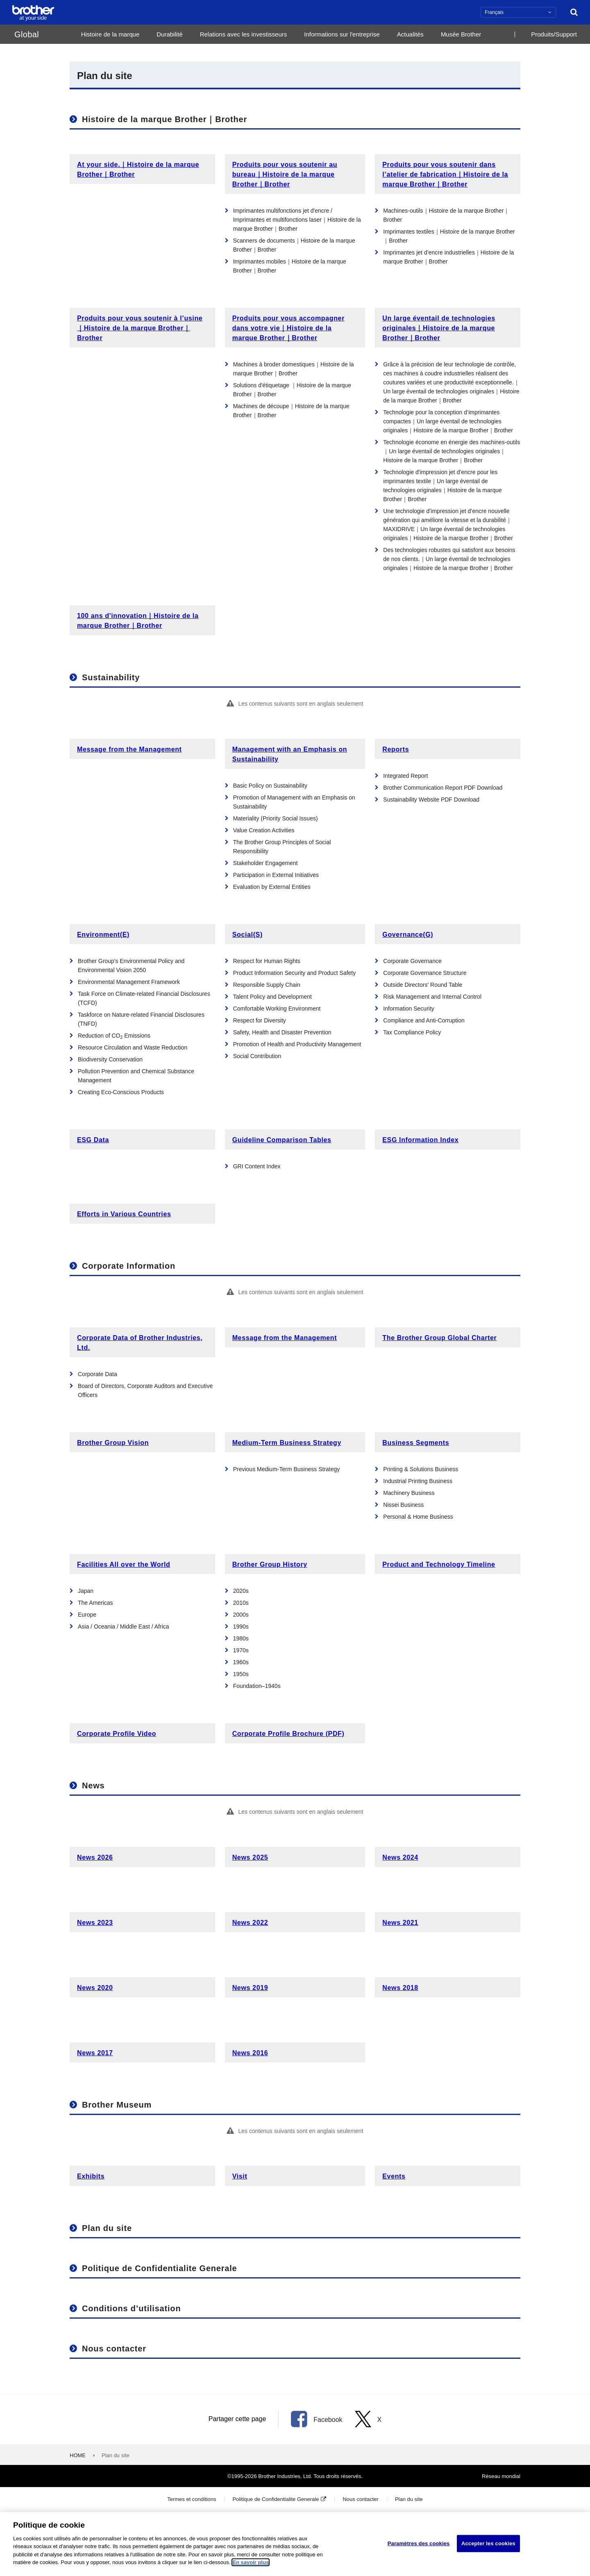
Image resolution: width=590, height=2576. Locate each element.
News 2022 (250, 1922)
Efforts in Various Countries (124, 1214)
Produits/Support (554, 34)
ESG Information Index (420, 1139)
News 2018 (400, 1987)
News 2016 (250, 2052)
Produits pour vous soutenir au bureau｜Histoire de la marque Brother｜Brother (285, 174)
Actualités (410, 34)
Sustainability (111, 677)
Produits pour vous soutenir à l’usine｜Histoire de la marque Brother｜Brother (139, 328)
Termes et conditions (191, 2499)
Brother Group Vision (113, 1442)
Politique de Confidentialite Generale (159, 2268)
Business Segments (415, 1442)
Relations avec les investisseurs (243, 34)
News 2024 (400, 1857)
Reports (395, 749)
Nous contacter (114, 2348)
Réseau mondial (501, 2476)
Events (393, 2176)
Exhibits (90, 2176)
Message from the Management (129, 749)
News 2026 (95, 1857)
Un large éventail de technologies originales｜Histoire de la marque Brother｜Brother (438, 328)
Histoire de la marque (110, 34)
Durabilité (169, 34)
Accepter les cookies (488, 2546)
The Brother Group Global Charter (439, 1337)
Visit (239, 2176)
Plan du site (107, 2228)
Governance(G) (407, 934)
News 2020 (95, 1987)
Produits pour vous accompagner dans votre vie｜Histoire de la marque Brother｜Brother (288, 328)
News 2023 (95, 1922)
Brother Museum (117, 2104)
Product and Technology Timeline (438, 1564)
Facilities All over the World (123, 1564)
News (93, 1785)
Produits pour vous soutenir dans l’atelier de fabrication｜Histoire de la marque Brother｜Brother (445, 174)
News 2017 (95, 2052)
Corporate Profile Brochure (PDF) (288, 1733)
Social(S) (247, 934)
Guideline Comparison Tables (281, 1139)
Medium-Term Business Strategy (286, 1442)
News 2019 (250, 1987)
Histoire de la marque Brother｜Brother (164, 119)
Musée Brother (461, 34)
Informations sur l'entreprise (342, 34)
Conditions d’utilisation (131, 2308)
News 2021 (400, 1922)
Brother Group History (269, 1564)
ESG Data (93, 1139)
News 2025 (250, 1857)
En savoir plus (250, 2565)
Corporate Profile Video (116, 1733)
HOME (78, 2455)
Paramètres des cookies (419, 2546)
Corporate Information (128, 1265)
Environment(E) (103, 934)
